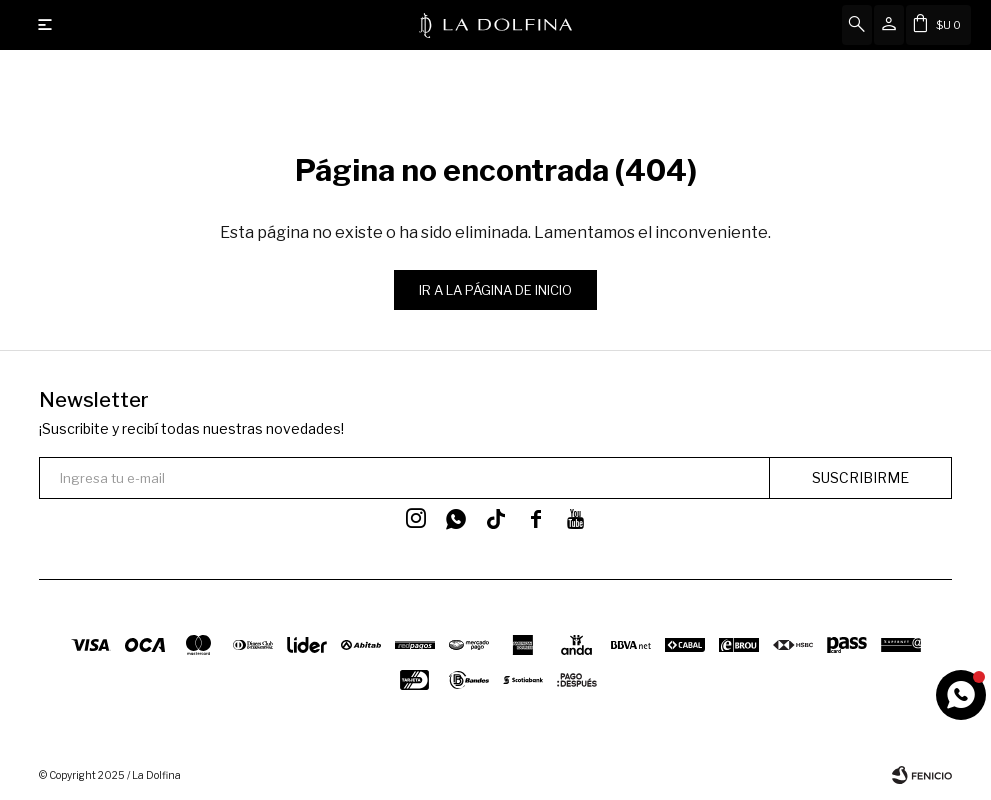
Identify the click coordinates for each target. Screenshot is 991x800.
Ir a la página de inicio (495, 290)
